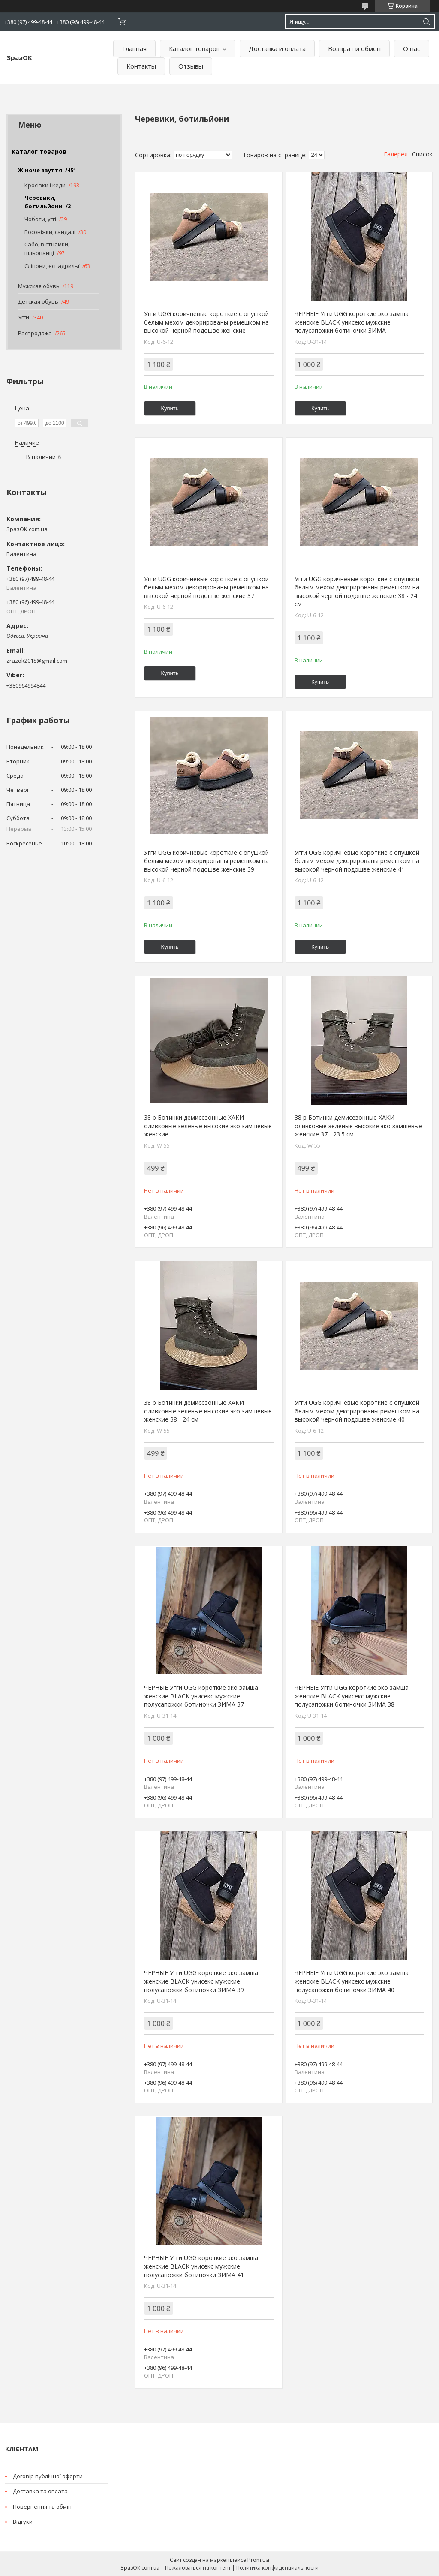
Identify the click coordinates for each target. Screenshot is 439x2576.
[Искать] (426, 21)
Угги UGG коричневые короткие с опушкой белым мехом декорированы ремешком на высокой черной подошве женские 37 (206, 587)
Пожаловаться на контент (198, 2567)
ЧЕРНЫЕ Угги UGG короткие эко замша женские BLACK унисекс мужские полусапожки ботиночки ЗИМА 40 (352, 1981)
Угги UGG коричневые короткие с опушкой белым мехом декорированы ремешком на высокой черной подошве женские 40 (357, 1410)
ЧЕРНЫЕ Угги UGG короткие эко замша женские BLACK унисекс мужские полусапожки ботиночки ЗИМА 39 (201, 1981)
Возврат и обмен (354, 48)
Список (422, 154)
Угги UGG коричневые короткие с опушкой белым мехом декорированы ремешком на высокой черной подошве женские (206, 322)
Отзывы (190, 66)
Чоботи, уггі (40, 219)
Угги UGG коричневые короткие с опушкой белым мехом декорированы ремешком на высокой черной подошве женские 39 (206, 860)
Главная (134, 48)
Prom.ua (258, 2560)
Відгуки (23, 2521)
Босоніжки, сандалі (49, 232)
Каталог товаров (194, 48)
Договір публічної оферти (48, 2476)
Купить (170, 408)
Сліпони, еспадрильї (51, 266)
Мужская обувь (39, 286)
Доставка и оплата (277, 48)
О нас (411, 48)
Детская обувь (38, 301)
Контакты (141, 66)
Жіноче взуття (40, 170)
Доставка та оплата (40, 2491)
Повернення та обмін (42, 2506)
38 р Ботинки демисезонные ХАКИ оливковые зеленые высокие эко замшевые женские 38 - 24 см (208, 1410)
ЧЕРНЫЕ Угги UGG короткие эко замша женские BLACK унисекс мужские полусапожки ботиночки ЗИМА (352, 322)
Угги (23, 317)
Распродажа (35, 333)
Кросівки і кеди (45, 185)
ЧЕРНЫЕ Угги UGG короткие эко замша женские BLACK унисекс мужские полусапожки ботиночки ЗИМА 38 (352, 1695)
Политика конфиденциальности (277, 2567)
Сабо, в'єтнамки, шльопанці (46, 248)
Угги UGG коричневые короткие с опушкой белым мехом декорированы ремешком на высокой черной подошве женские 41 (357, 860)
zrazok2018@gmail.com (36, 660)
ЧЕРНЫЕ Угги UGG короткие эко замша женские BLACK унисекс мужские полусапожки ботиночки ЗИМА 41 (201, 2266)
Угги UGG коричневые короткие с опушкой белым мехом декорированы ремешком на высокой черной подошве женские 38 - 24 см (357, 591)
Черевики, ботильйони (43, 202)
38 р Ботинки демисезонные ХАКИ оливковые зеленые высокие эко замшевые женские (208, 1125)
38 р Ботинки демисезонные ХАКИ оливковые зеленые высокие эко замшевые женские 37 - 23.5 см (358, 1125)
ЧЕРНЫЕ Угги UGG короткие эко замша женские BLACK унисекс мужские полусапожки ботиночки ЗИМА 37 (201, 1695)
